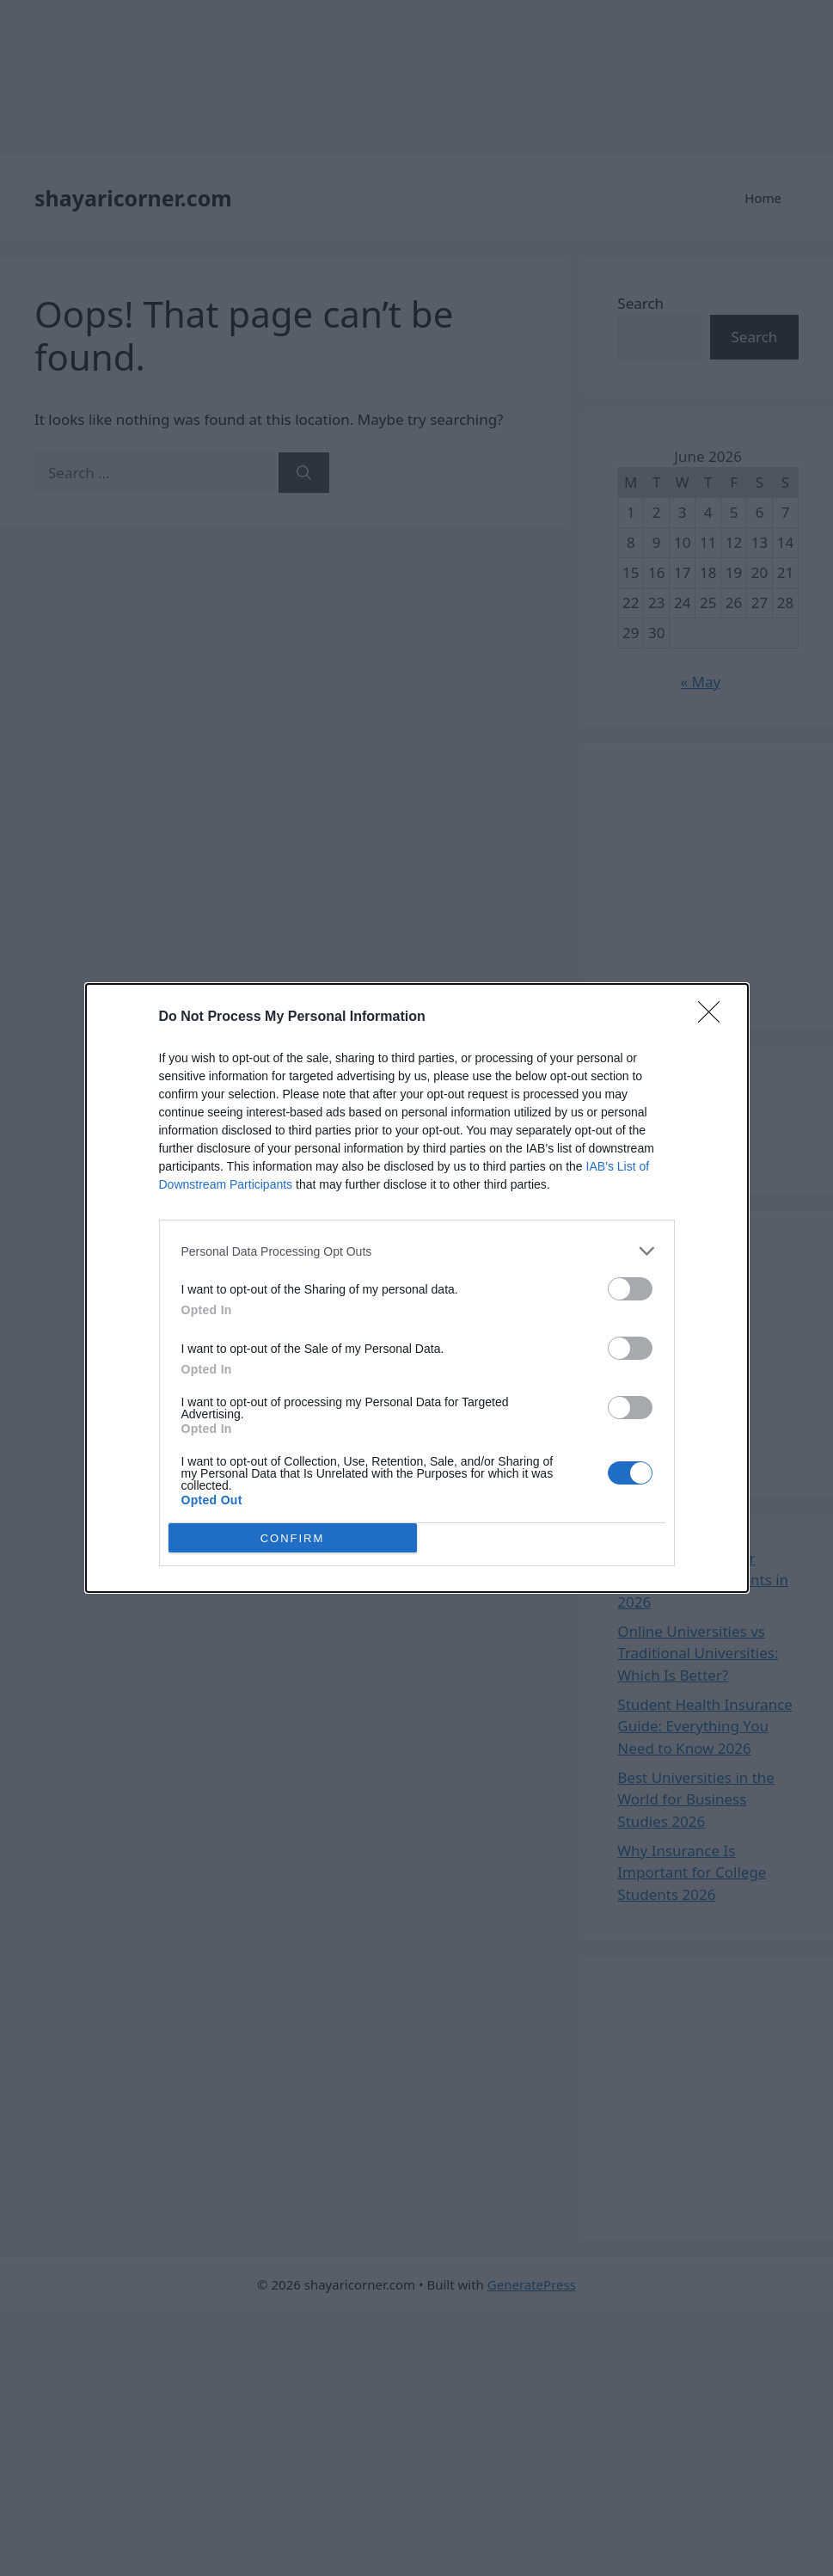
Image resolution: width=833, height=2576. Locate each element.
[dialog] (417, 1288)
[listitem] (416, 1251)
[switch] (630, 1288)
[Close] (714, 1017)
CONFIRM (292, 1538)
